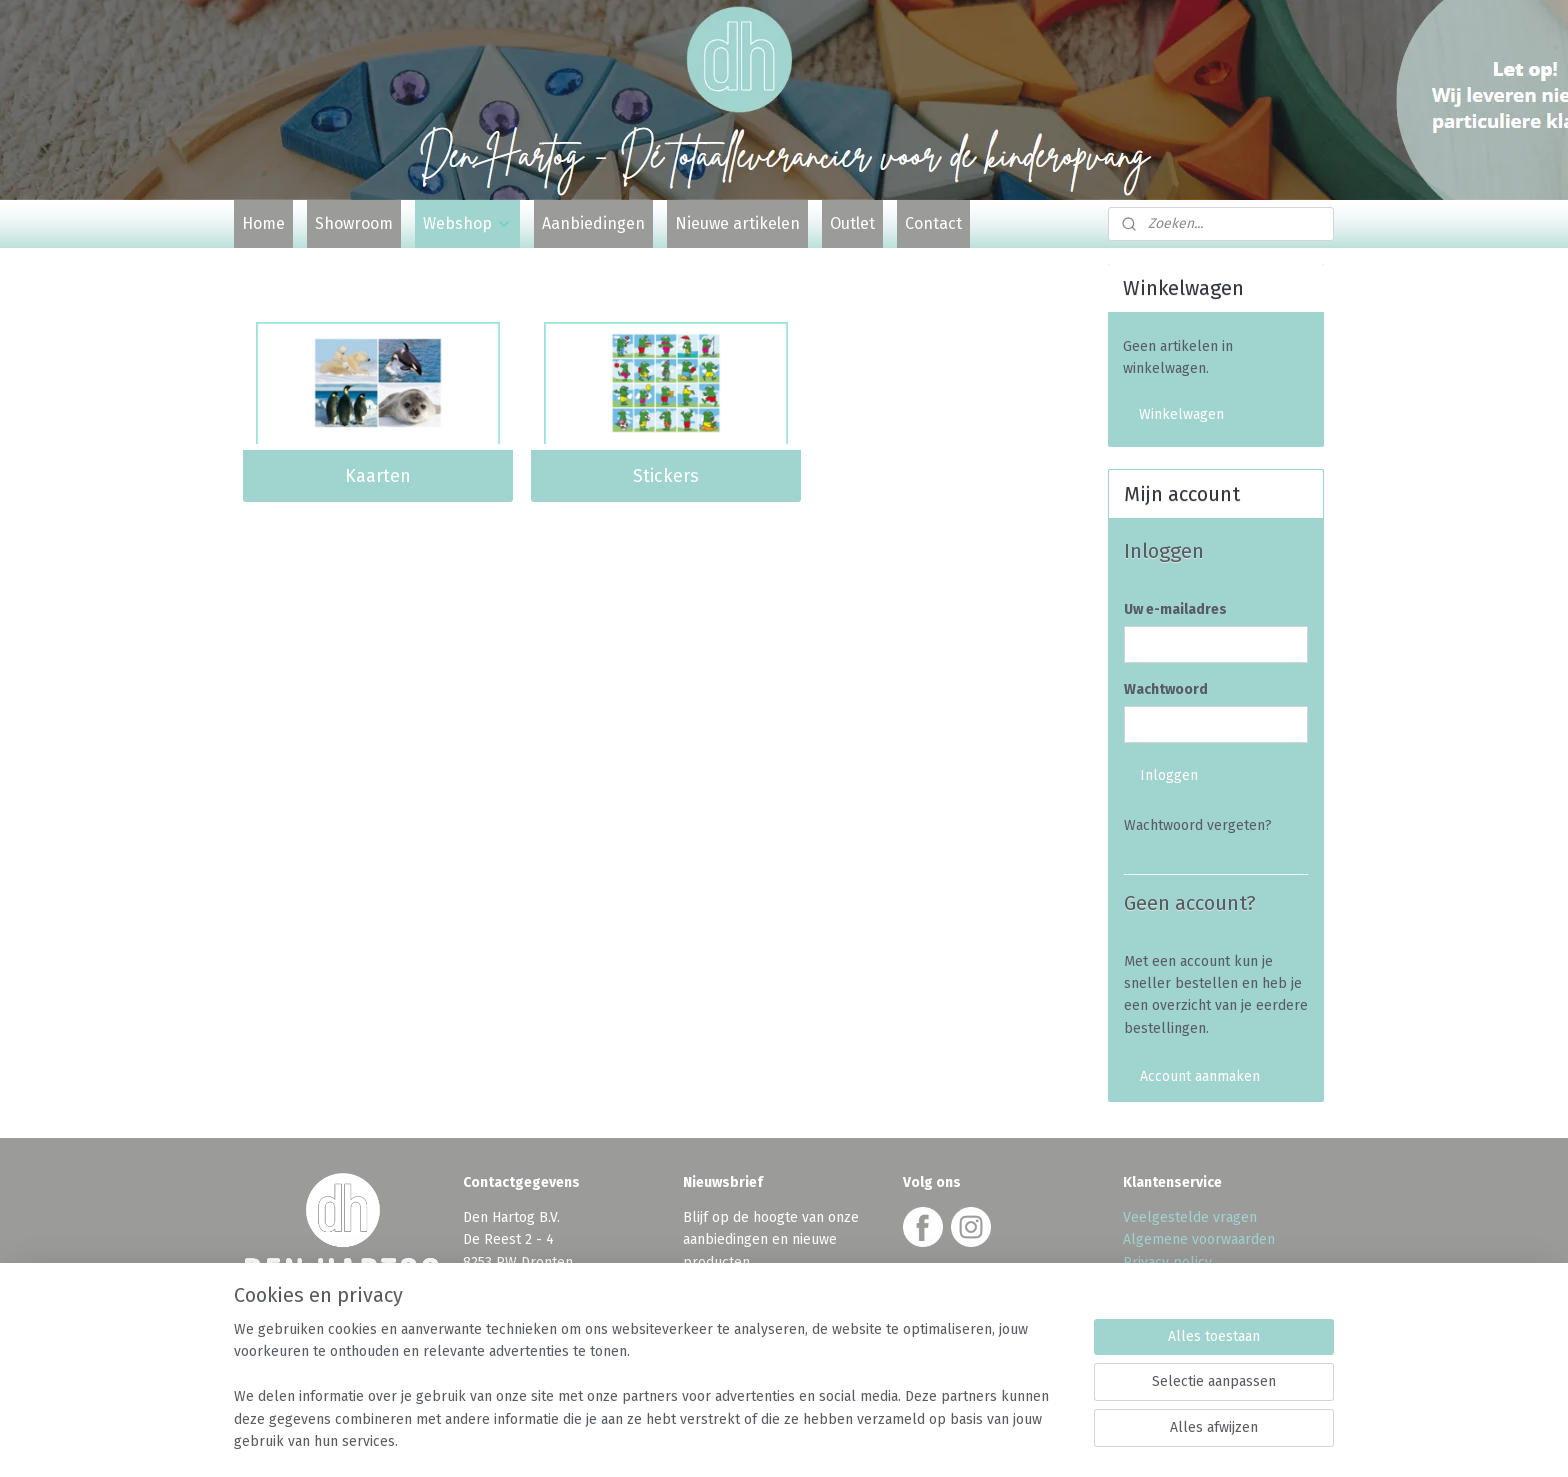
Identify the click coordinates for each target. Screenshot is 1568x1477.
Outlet (852, 223)
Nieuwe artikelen (737, 223)
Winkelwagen (1181, 414)
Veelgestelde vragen (1190, 1217)
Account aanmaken (1200, 1076)
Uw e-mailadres (1175, 609)
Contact (933, 223)
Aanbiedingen (593, 223)
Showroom (354, 223)
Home (263, 223)
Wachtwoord (1166, 689)
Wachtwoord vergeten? (1198, 825)
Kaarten (378, 476)
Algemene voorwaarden (1199, 1239)
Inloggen (1169, 775)
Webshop (467, 223)
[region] (652, 1398)
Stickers (666, 476)
